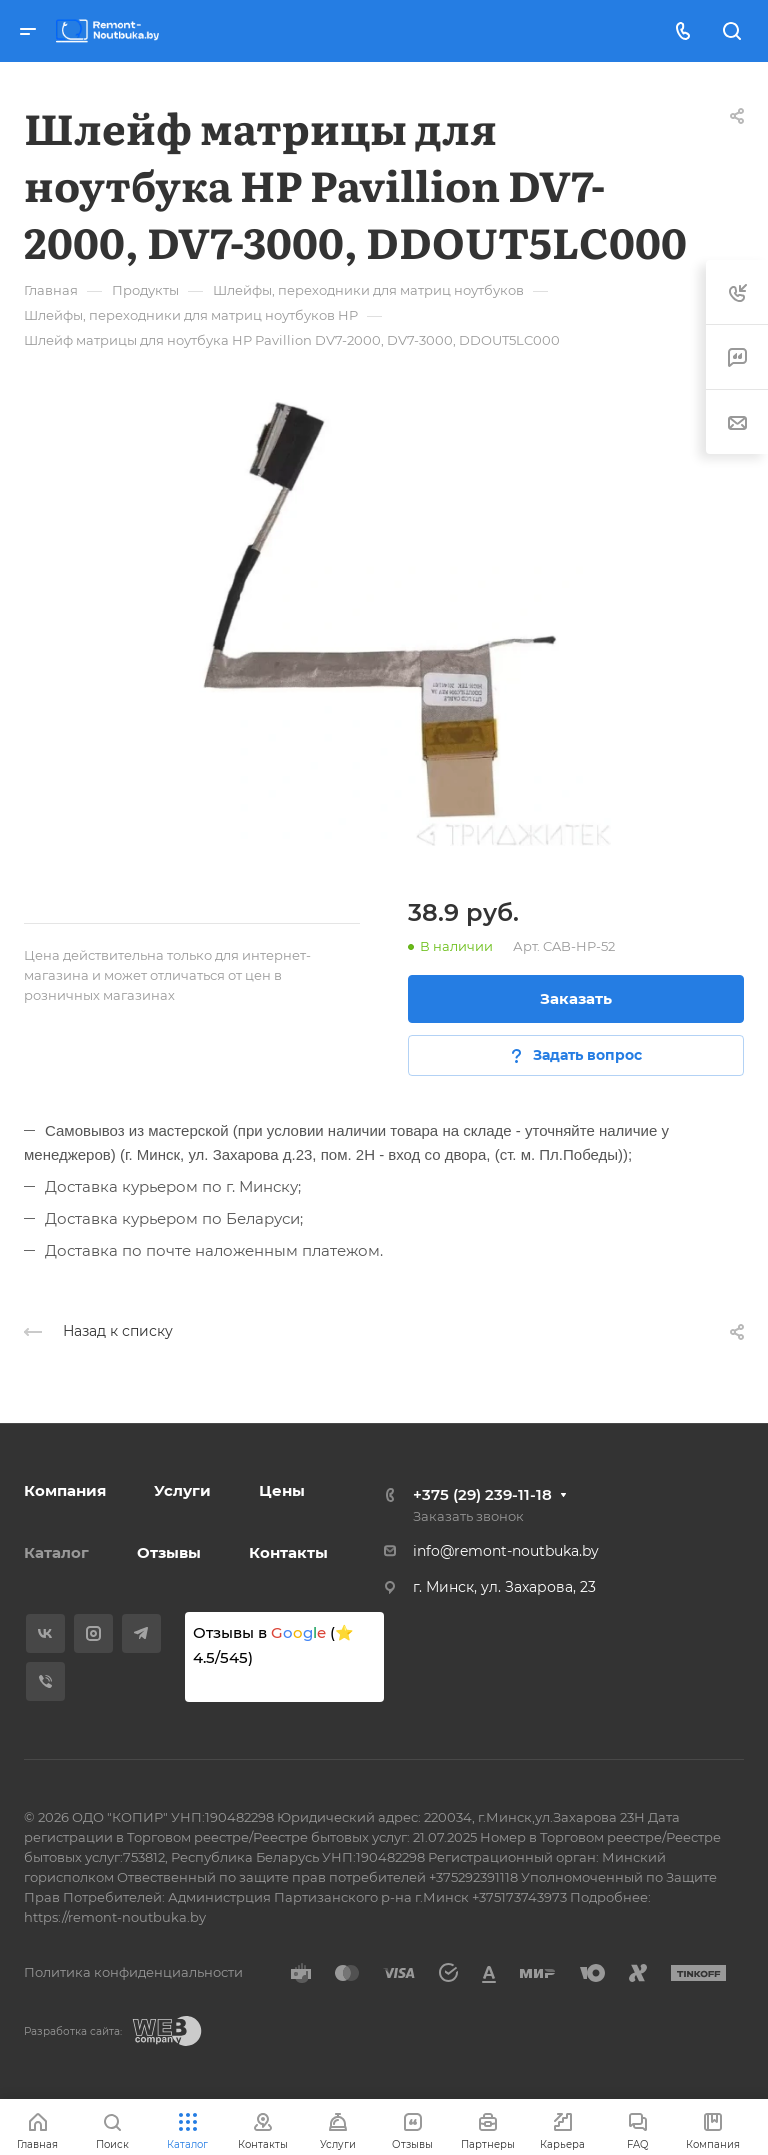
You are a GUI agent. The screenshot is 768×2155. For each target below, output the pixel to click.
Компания (65, 1490)
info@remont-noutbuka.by (506, 1551)
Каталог (56, 1552)
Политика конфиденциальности (133, 1972)
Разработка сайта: (73, 2031)
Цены (282, 1490)
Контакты (288, 1552)
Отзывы (169, 1552)
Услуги (182, 1490)
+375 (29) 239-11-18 (482, 1494)
